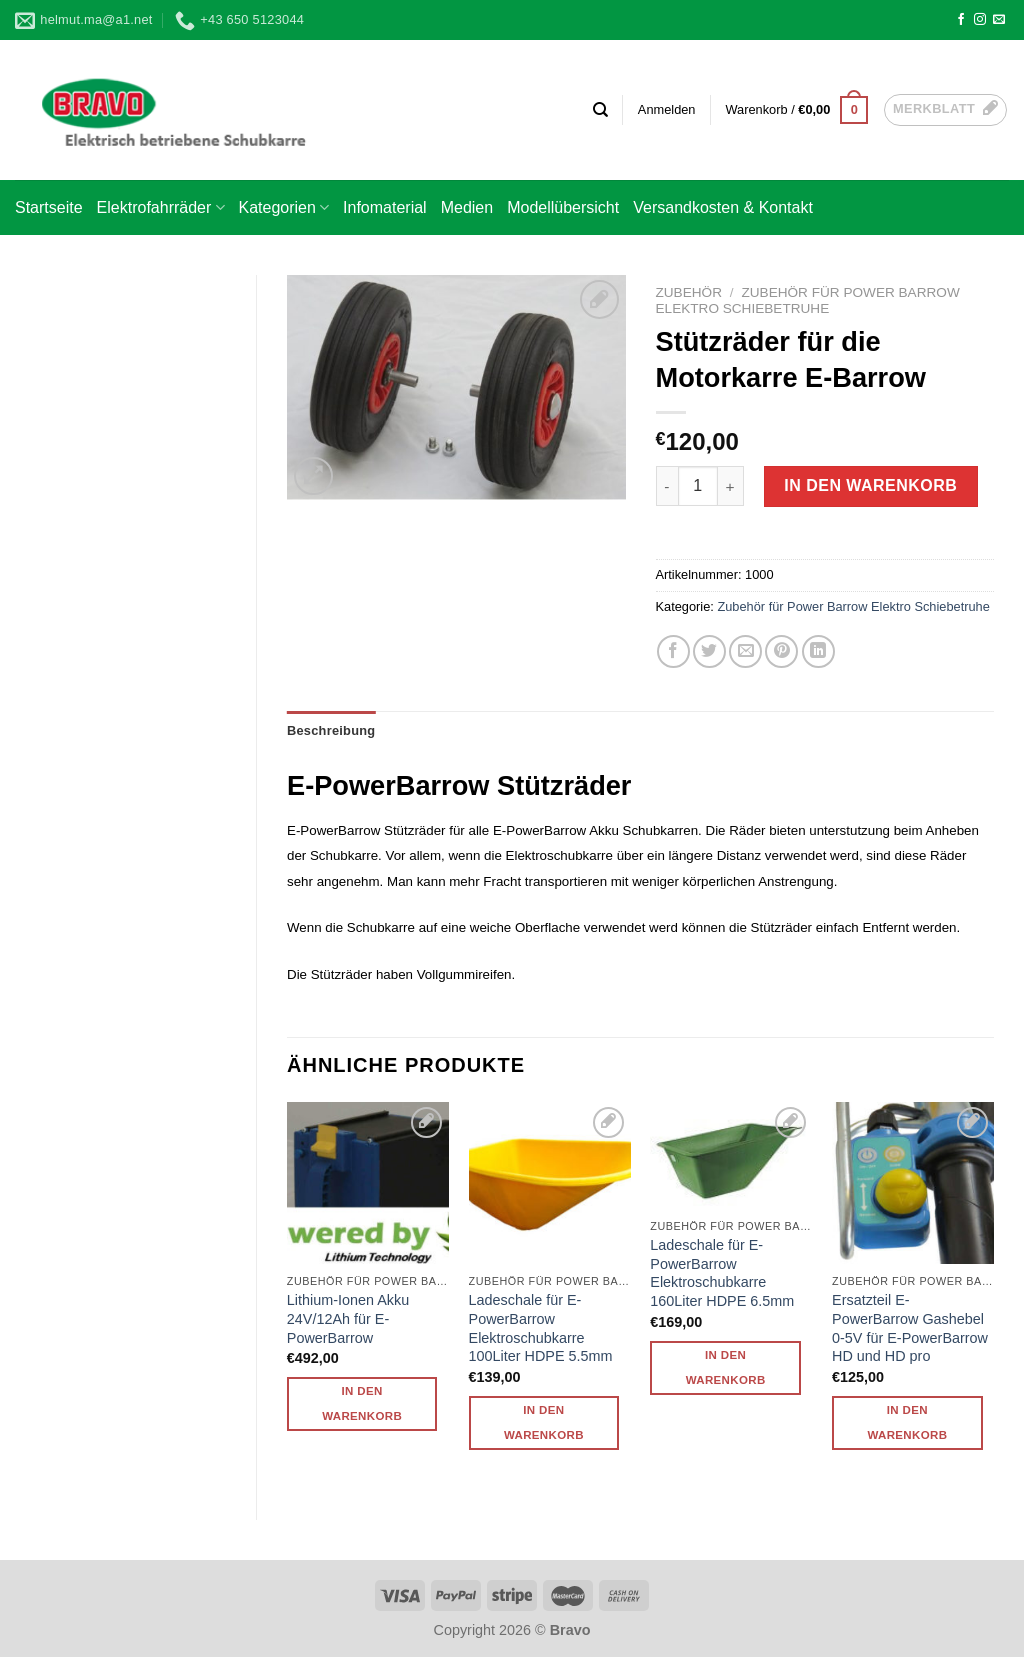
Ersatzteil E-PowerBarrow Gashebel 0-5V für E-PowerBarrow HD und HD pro (910, 1328)
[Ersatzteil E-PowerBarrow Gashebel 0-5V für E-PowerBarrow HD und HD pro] (913, 1183)
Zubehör (689, 292)
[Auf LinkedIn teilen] (818, 651)
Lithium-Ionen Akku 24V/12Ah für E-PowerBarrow (348, 1318)
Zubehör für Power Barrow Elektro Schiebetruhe (808, 300)
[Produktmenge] (698, 486)
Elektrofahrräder (161, 207)
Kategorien (284, 207)
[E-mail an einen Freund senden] (745, 651)
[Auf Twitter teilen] (709, 651)
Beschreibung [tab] (331, 730)
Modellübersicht (563, 207)
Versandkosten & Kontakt (723, 207)
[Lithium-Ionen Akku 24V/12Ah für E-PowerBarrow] (368, 1183)
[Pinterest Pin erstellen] (781, 651)
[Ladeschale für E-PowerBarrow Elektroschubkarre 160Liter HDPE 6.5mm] (731, 1155)
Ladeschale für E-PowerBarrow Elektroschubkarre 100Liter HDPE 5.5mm (541, 1328)
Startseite (49, 207)
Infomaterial (385, 207)
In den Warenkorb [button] (362, 1403)
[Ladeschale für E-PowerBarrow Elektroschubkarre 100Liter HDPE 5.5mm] (550, 1183)
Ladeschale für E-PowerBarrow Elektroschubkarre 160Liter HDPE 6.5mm (722, 1273)
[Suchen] (600, 110)
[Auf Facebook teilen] (673, 651)
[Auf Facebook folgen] (961, 20)
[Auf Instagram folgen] (980, 20)
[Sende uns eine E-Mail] (999, 20)
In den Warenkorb (870, 485)
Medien (467, 207)
